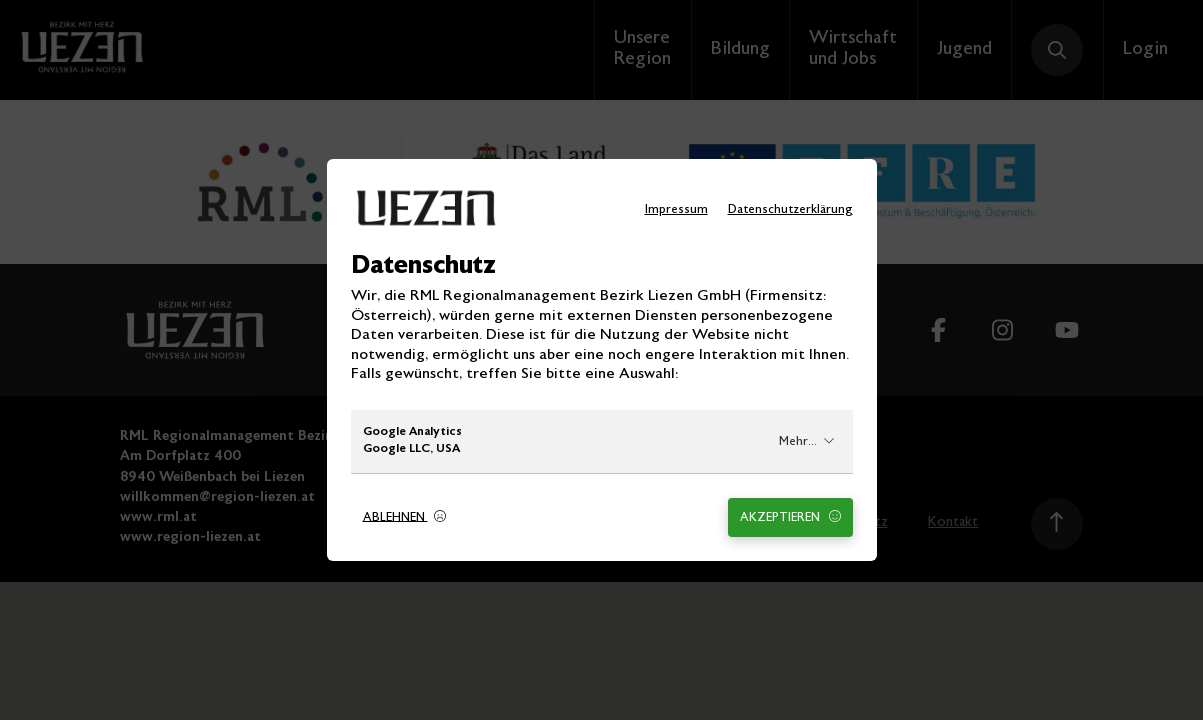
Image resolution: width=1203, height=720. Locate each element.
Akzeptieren (790, 517)
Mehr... (807, 441)
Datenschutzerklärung (790, 210)
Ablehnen (404, 517)
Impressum (676, 210)
